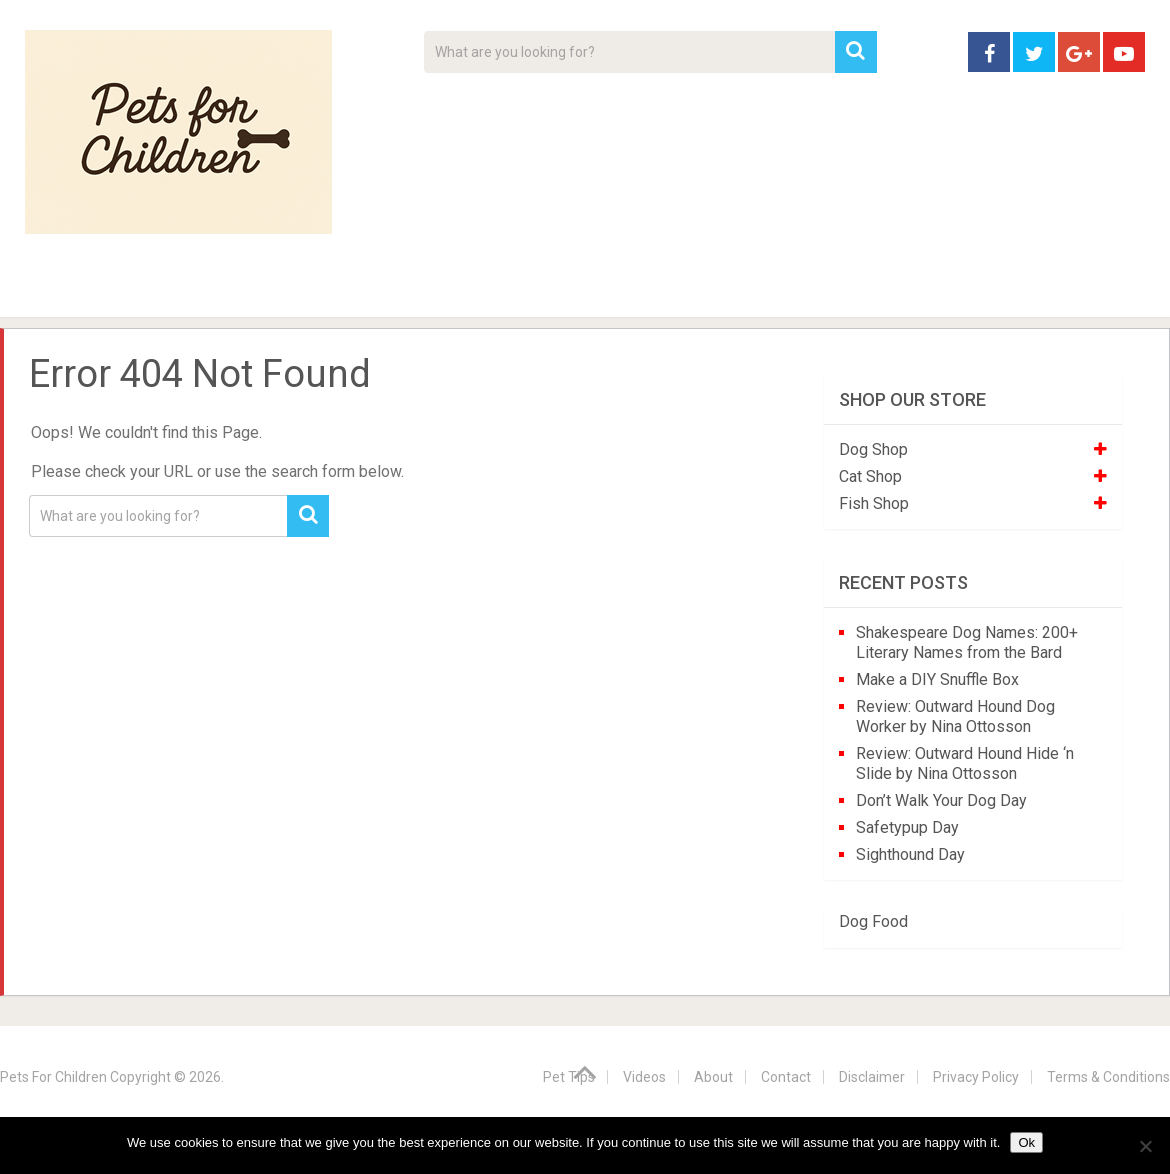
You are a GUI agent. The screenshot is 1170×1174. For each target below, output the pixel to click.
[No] (1145, 1146)
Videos (413, 290)
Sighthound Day (910, 854)
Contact (847, 290)
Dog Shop (873, 449)
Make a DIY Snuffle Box (937, 679)
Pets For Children (53, 1077)
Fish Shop (874, 503)
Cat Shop (870, 476)
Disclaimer (872, 1077)
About (521, 290)
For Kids (299, 290)
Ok (1026, 1142)
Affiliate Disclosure (680, 290)
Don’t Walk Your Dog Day (941, 800)
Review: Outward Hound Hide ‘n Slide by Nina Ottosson (965, 763)
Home (59, 290)
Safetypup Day (907, 827)
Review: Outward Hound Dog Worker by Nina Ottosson (955, 716)
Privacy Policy (976, 1077)
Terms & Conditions (1108, 1077)
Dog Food (873, 921)
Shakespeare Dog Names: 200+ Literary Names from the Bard (967, 642)
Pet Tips (179, 290)
